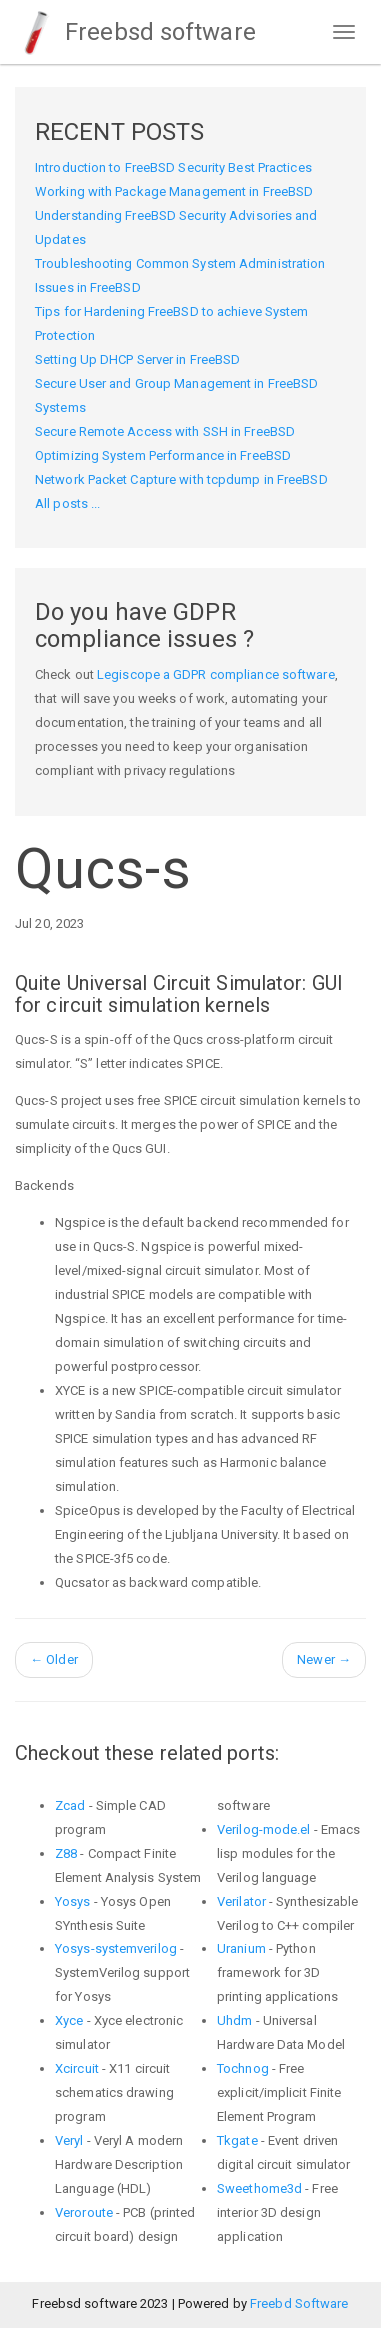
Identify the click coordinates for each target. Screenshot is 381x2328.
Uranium (241, 1948)
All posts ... (67, 503)
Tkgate (237, 2140)
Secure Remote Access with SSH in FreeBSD (165, 431)
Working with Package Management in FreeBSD (174, 191)
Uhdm (234, 2020)
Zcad (70, 1805)
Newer (324, 1659)
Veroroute (84, 2212)
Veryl (69, 2140)
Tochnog (243, 2068)
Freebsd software (135, 32)
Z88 (66, 1853)
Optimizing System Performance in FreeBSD (163, 455)
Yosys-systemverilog (116, 1948)
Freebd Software (299, 2303)
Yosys (73, 1901)
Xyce (69, 2020)
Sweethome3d (259, 2188)
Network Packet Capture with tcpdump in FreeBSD (181, 479)
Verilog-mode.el (264, 1829)
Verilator (241, 1901)
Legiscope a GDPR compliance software (216, 674)
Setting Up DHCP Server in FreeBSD (137, 359)
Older (54, 1659)
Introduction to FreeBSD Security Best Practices (173, 167)
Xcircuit (77, 2068)
